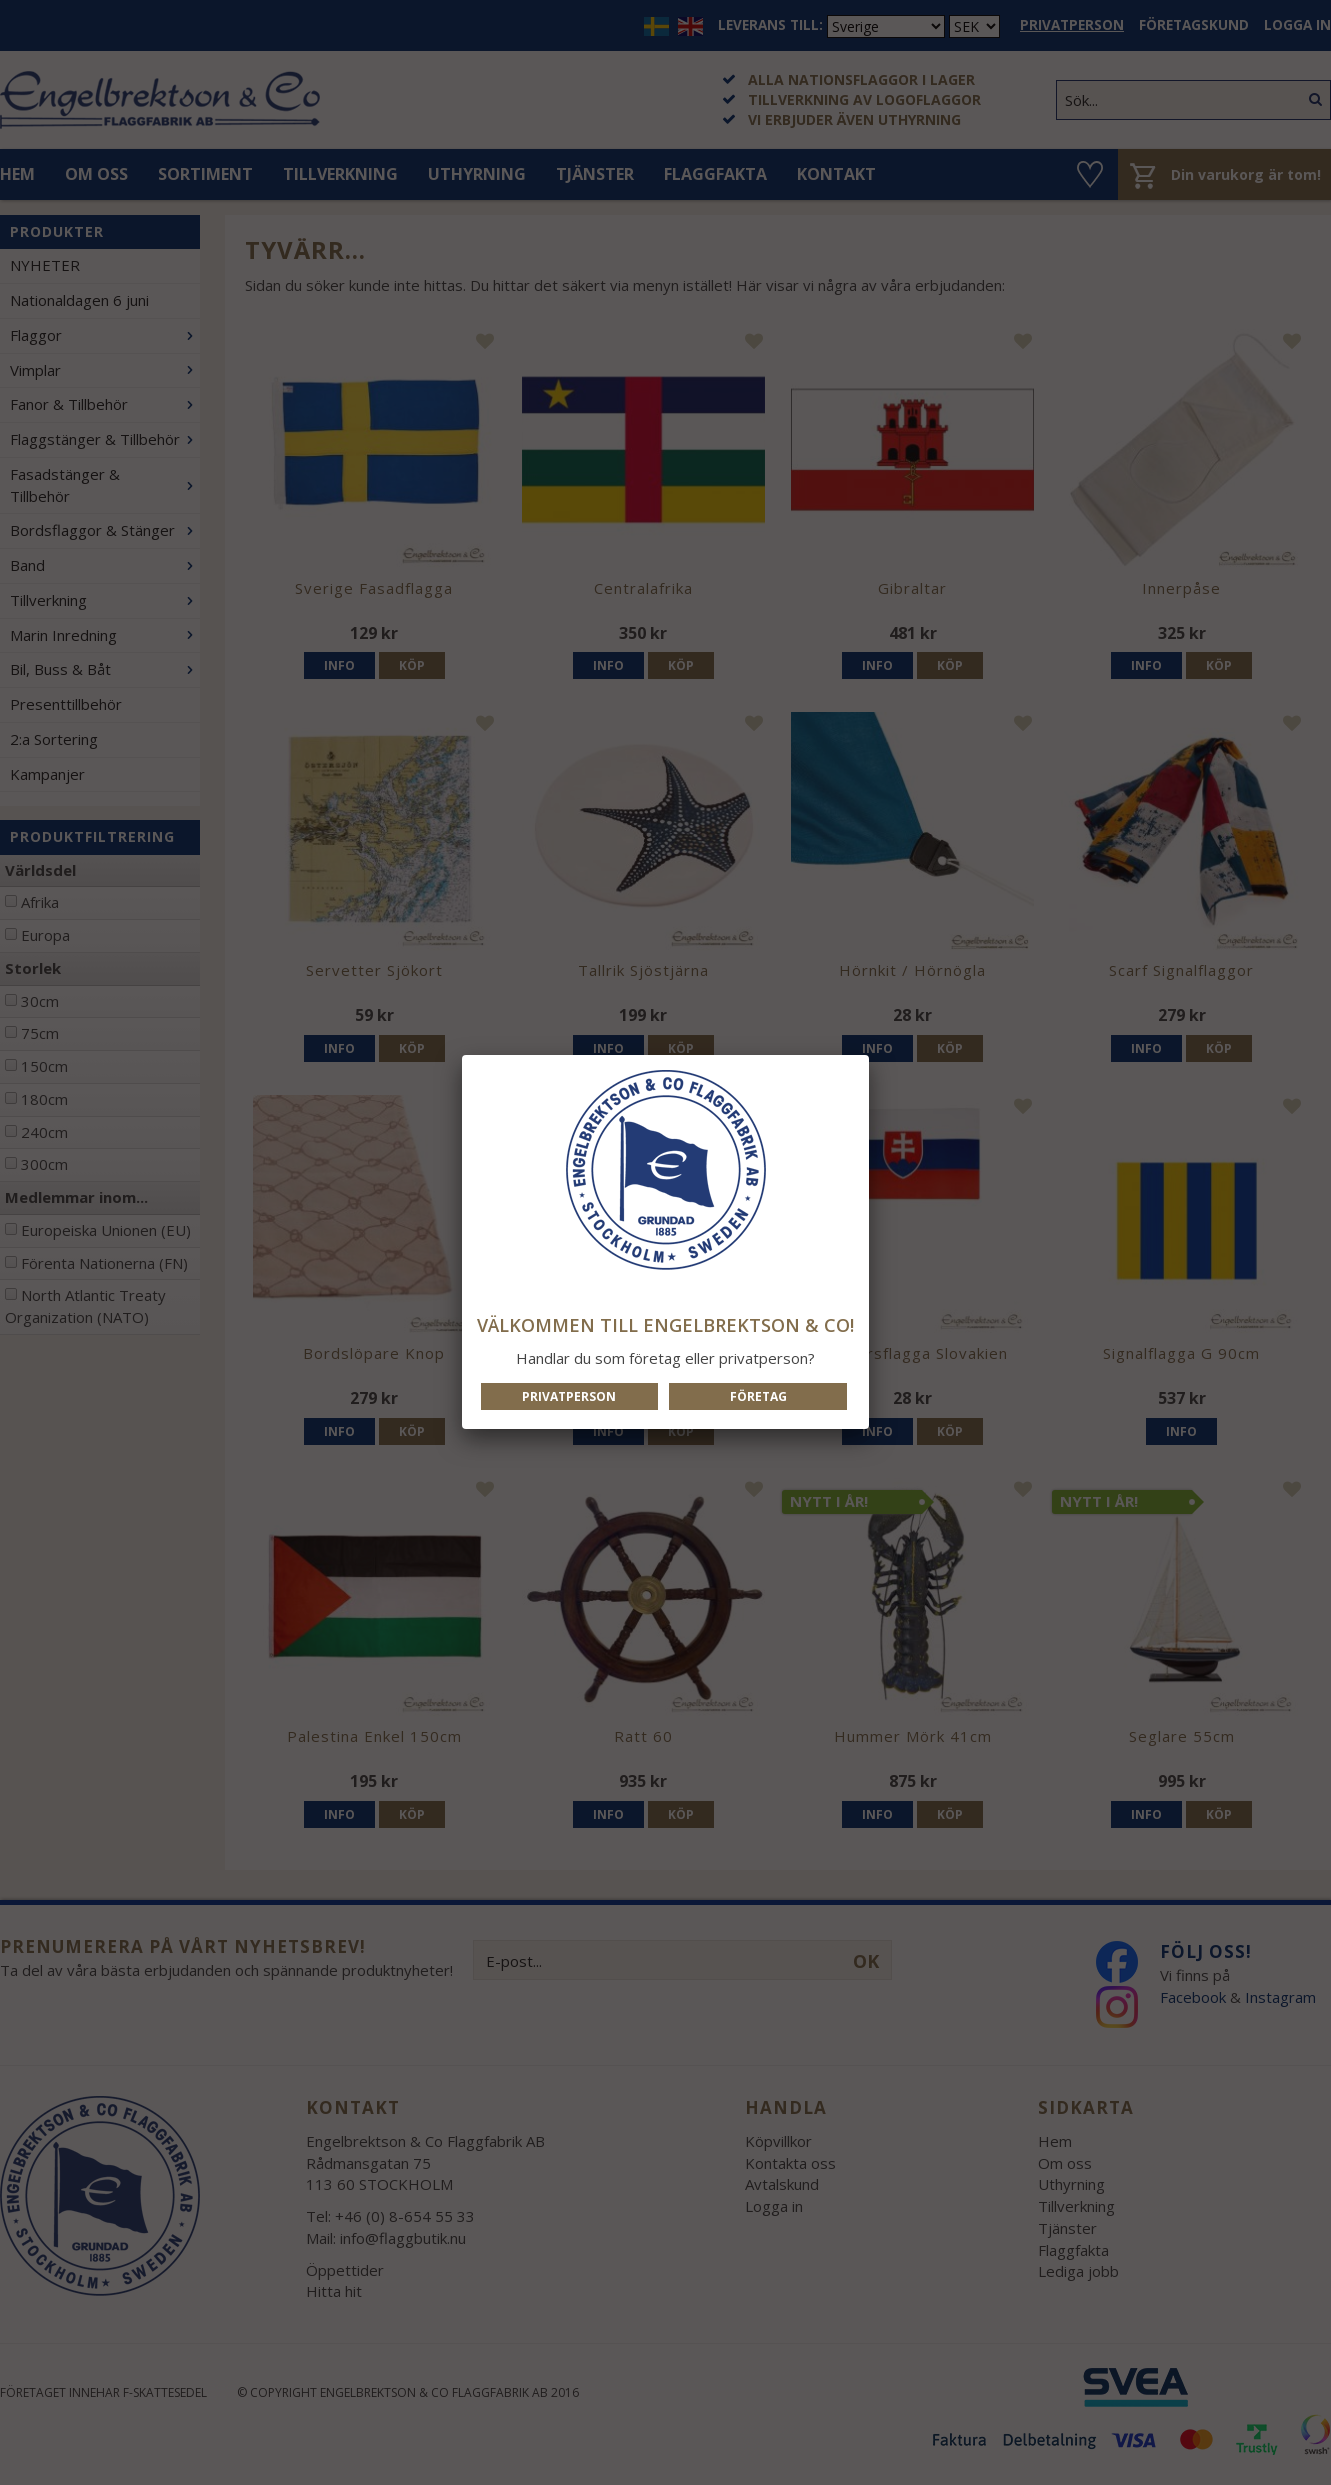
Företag (758, 1396)
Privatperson (569, 1396)
